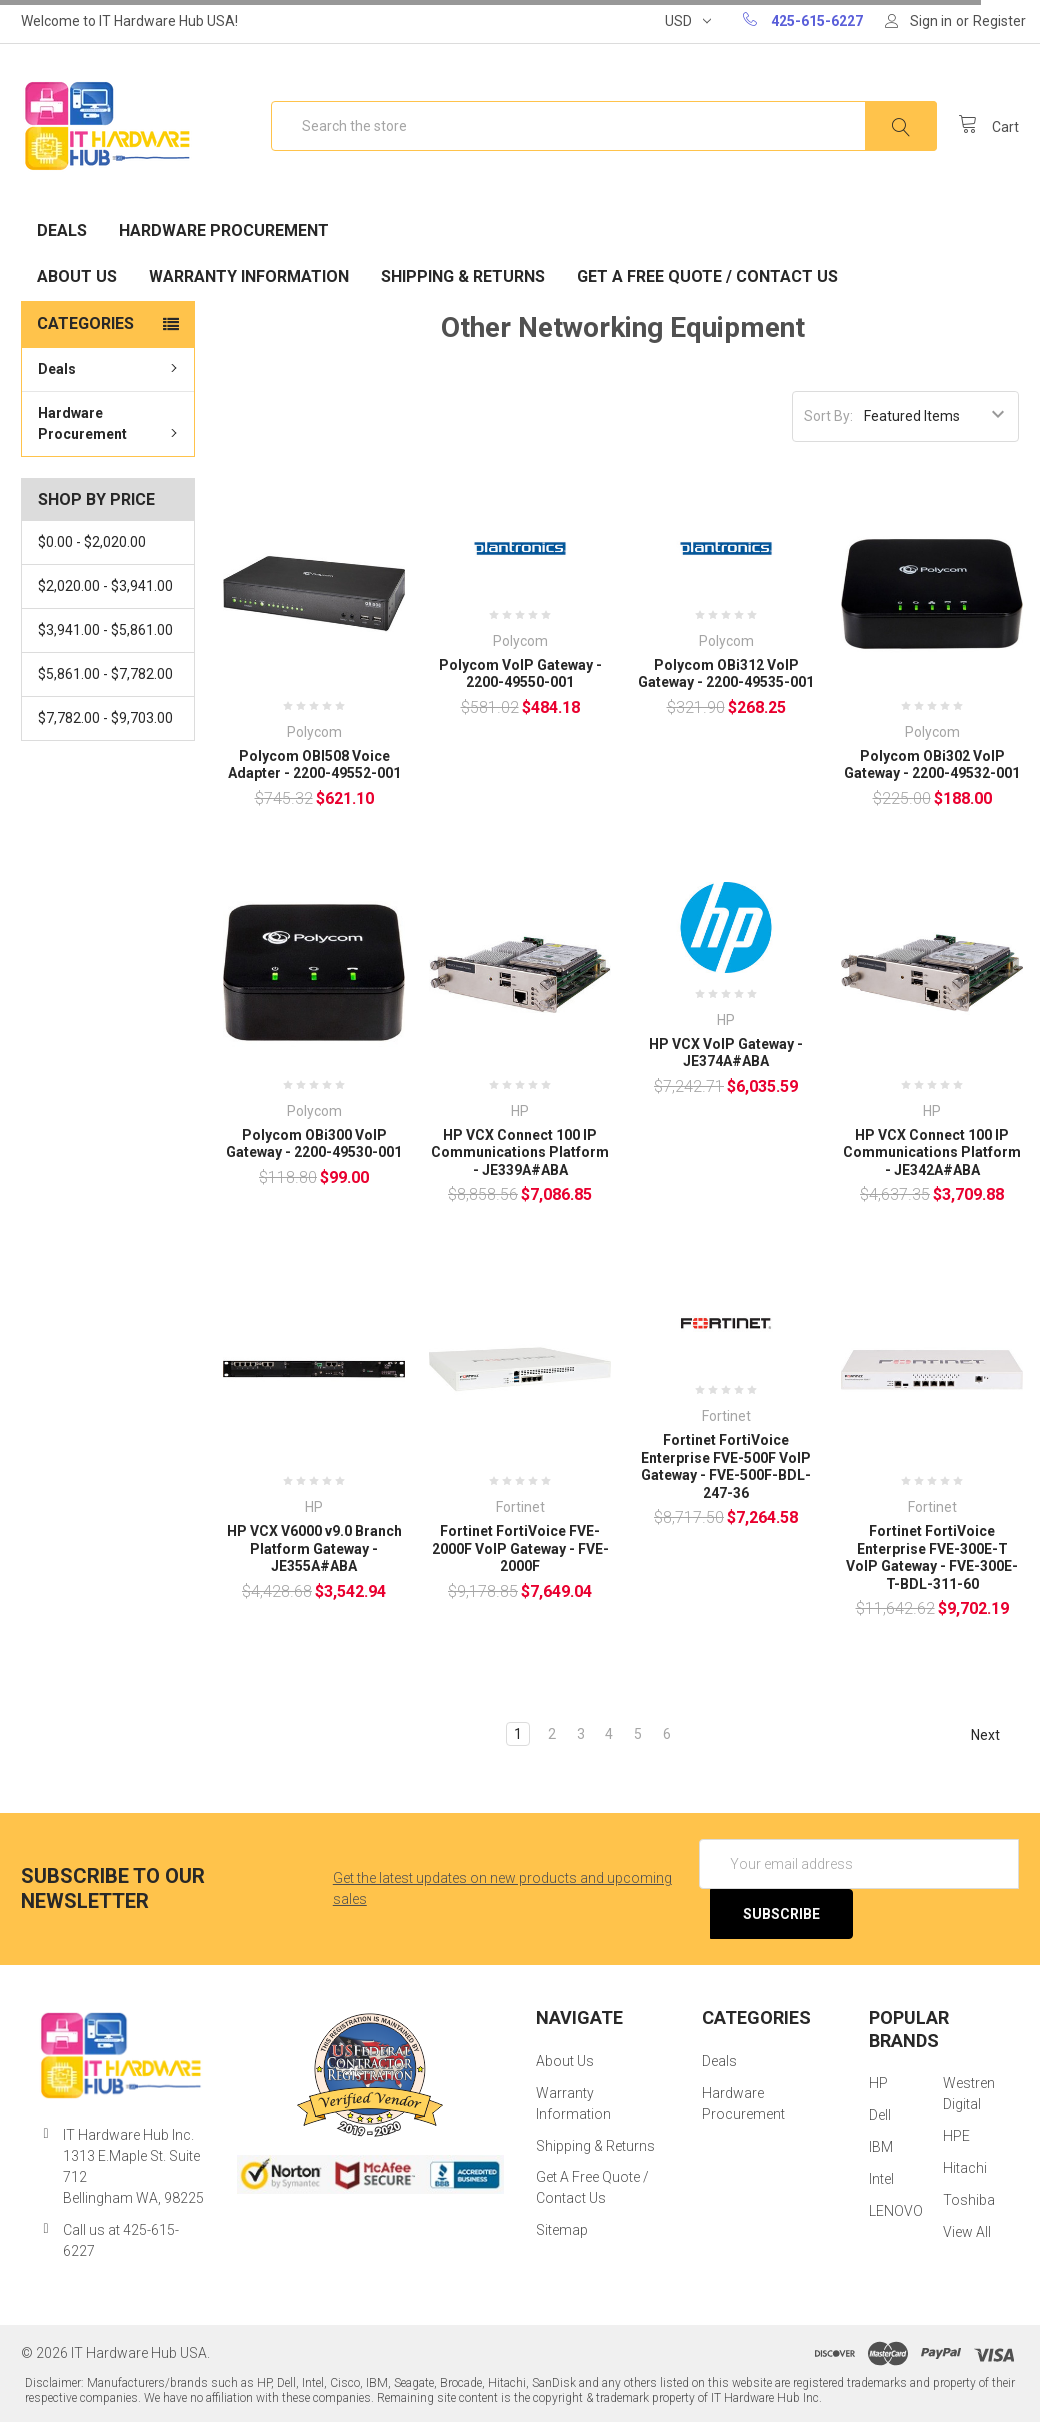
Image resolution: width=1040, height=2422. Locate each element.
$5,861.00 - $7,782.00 (105, 674)
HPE (956, 2136)
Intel (881, 2179)
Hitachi (965, 2168)
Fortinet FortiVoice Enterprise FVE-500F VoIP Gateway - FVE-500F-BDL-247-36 (726, 1466)
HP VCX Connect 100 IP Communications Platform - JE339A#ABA (520, 1152)
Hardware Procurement (224, 230)
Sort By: (828, 416)
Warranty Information (249, 276)
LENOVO (896, 2211)
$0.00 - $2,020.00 (92, 542)
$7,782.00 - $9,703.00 (105, 718)
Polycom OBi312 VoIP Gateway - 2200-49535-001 (726, 674)
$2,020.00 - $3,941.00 (105, 586)
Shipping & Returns (463, 276)
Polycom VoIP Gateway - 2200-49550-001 (520, 674)
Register (999, 21)
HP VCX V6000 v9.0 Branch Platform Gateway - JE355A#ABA (314, 1548)
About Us (77, 276)
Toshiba (969, 2200)
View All (967, 2232)
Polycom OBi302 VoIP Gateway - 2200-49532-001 (932, 765)
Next (994, 1735)
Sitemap (562, 2230)
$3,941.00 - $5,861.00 (105, 630)
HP (878, 2083)
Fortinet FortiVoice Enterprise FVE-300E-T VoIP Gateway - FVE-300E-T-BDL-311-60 (932, 1557)
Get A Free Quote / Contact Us (707, 276)
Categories (85, 323)
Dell (880, 2115)
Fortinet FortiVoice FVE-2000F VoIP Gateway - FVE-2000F (520, 1548)
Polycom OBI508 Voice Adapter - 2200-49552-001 (314, 765)
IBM (881, 2147)
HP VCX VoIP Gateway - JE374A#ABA (726, 1053)
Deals (62, 230)
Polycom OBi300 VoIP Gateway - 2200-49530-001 (314, 1144)
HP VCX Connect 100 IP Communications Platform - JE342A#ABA (932, 1152)
